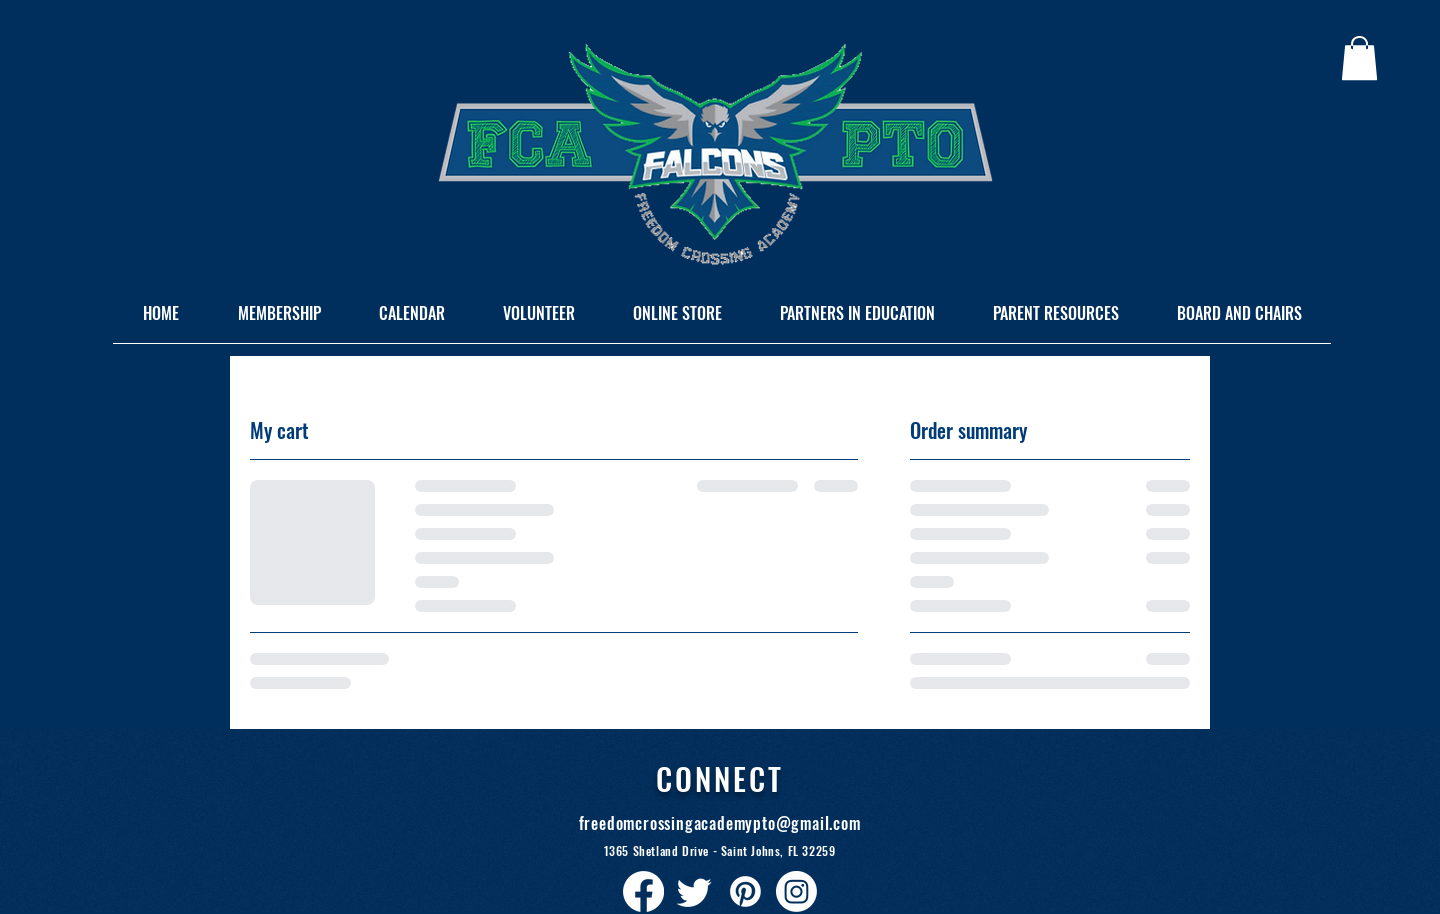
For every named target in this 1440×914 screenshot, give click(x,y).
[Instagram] (796, 891)
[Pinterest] (745, 891)
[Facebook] (643, 891)
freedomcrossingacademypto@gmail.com (720, 823)
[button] (1359, 58)
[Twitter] (694, 891)
